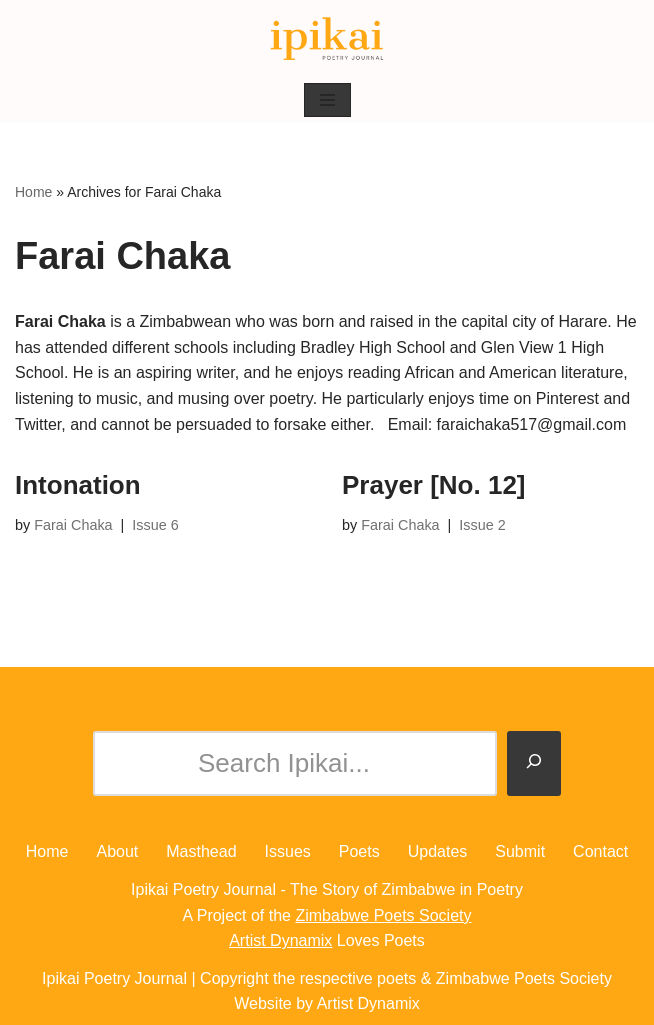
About (117, 851)
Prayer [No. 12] (434, 485)
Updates (438, 851)
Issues (288, 851)
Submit (520, 851)
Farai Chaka (73, 525)
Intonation (78, 485)
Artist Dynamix (280, 940)
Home (33, 192)
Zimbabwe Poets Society (383, 915)
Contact (600, 851)
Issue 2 (482, 525)
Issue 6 (155, 525)
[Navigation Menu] (327, 100)
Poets (359, 851)
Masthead (201, 851)
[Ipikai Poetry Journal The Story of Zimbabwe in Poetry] (327, 39)
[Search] (534, 764)
